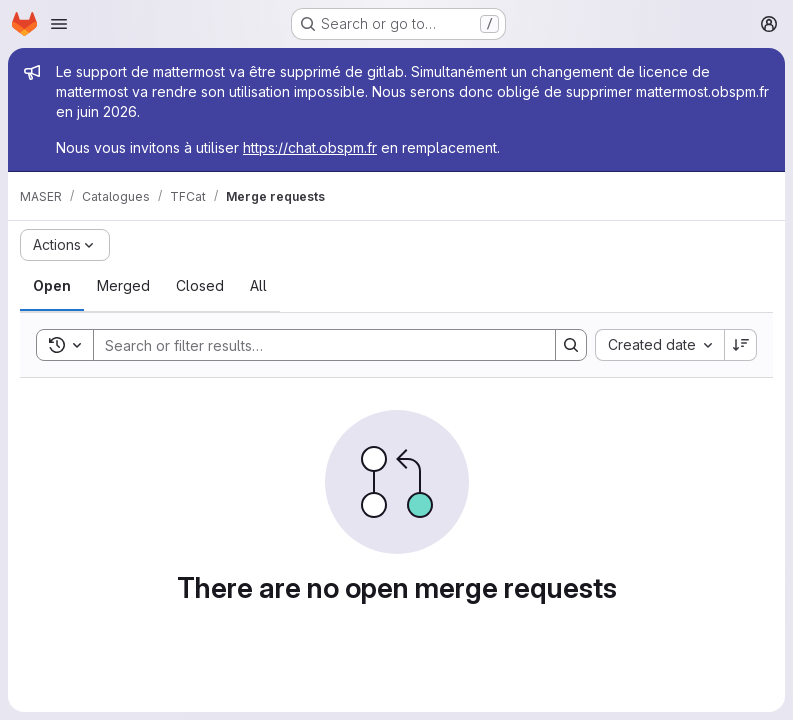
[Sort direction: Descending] (741, 345)
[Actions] (65, 245)
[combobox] (659, 345)
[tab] (52, 286)
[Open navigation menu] (59, 24)
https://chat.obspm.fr (310, 147)
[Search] (314, 345)
